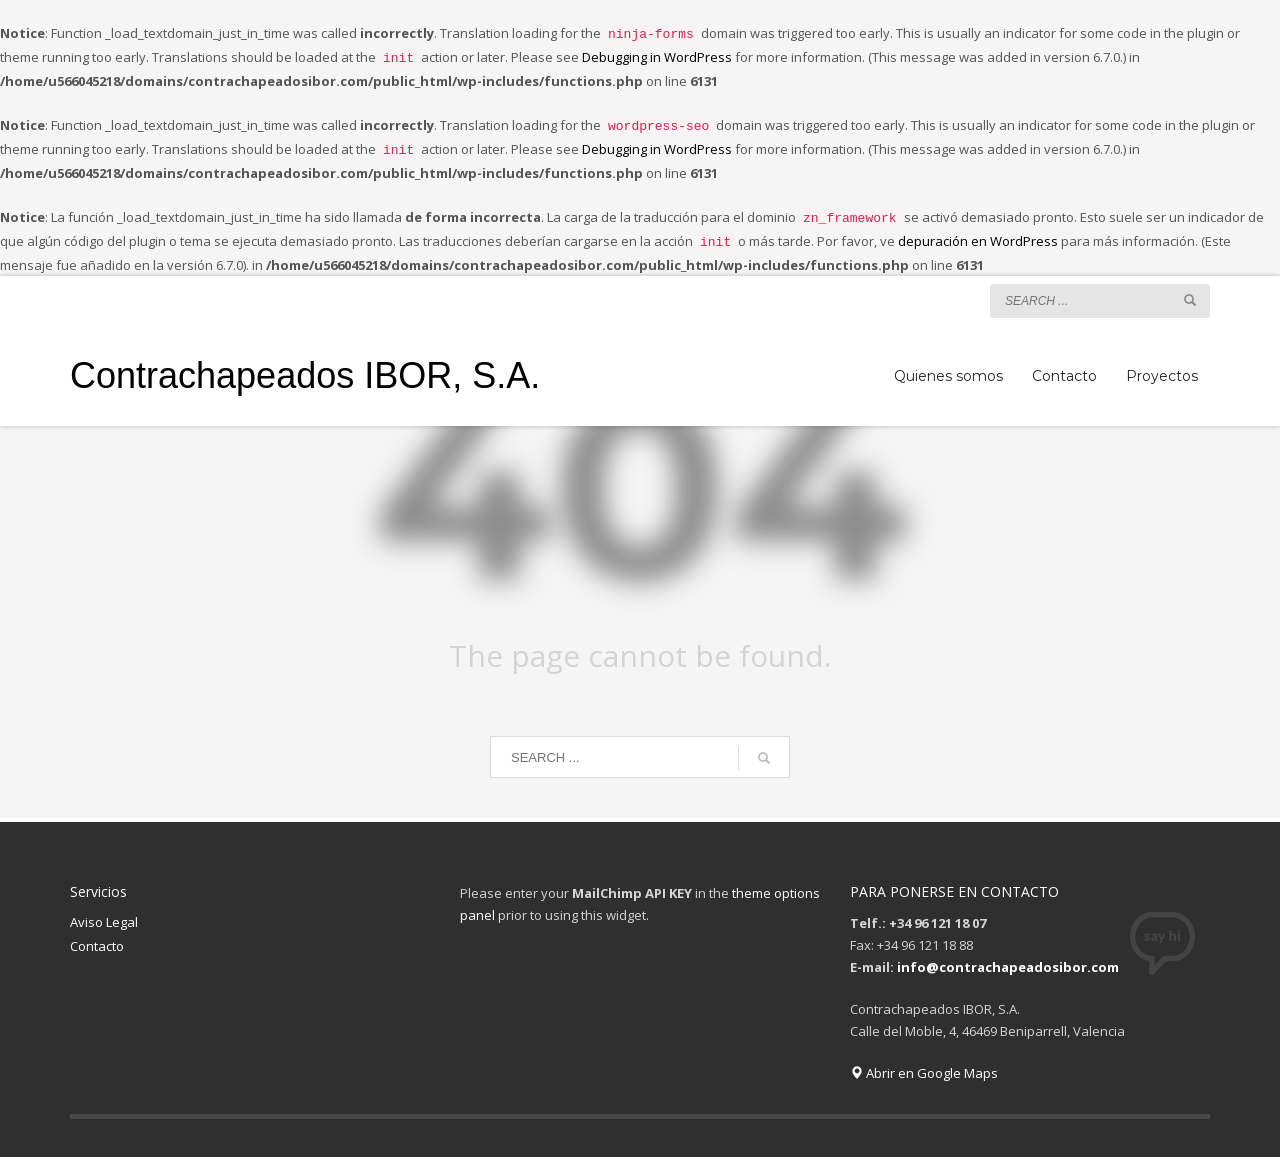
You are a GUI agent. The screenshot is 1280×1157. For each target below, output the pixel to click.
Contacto (97, 934)
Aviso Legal (104, 910)
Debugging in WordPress (657, 55)
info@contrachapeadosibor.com (1008, 955)
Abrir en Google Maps (924, 1061)
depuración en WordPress (978, 231)
